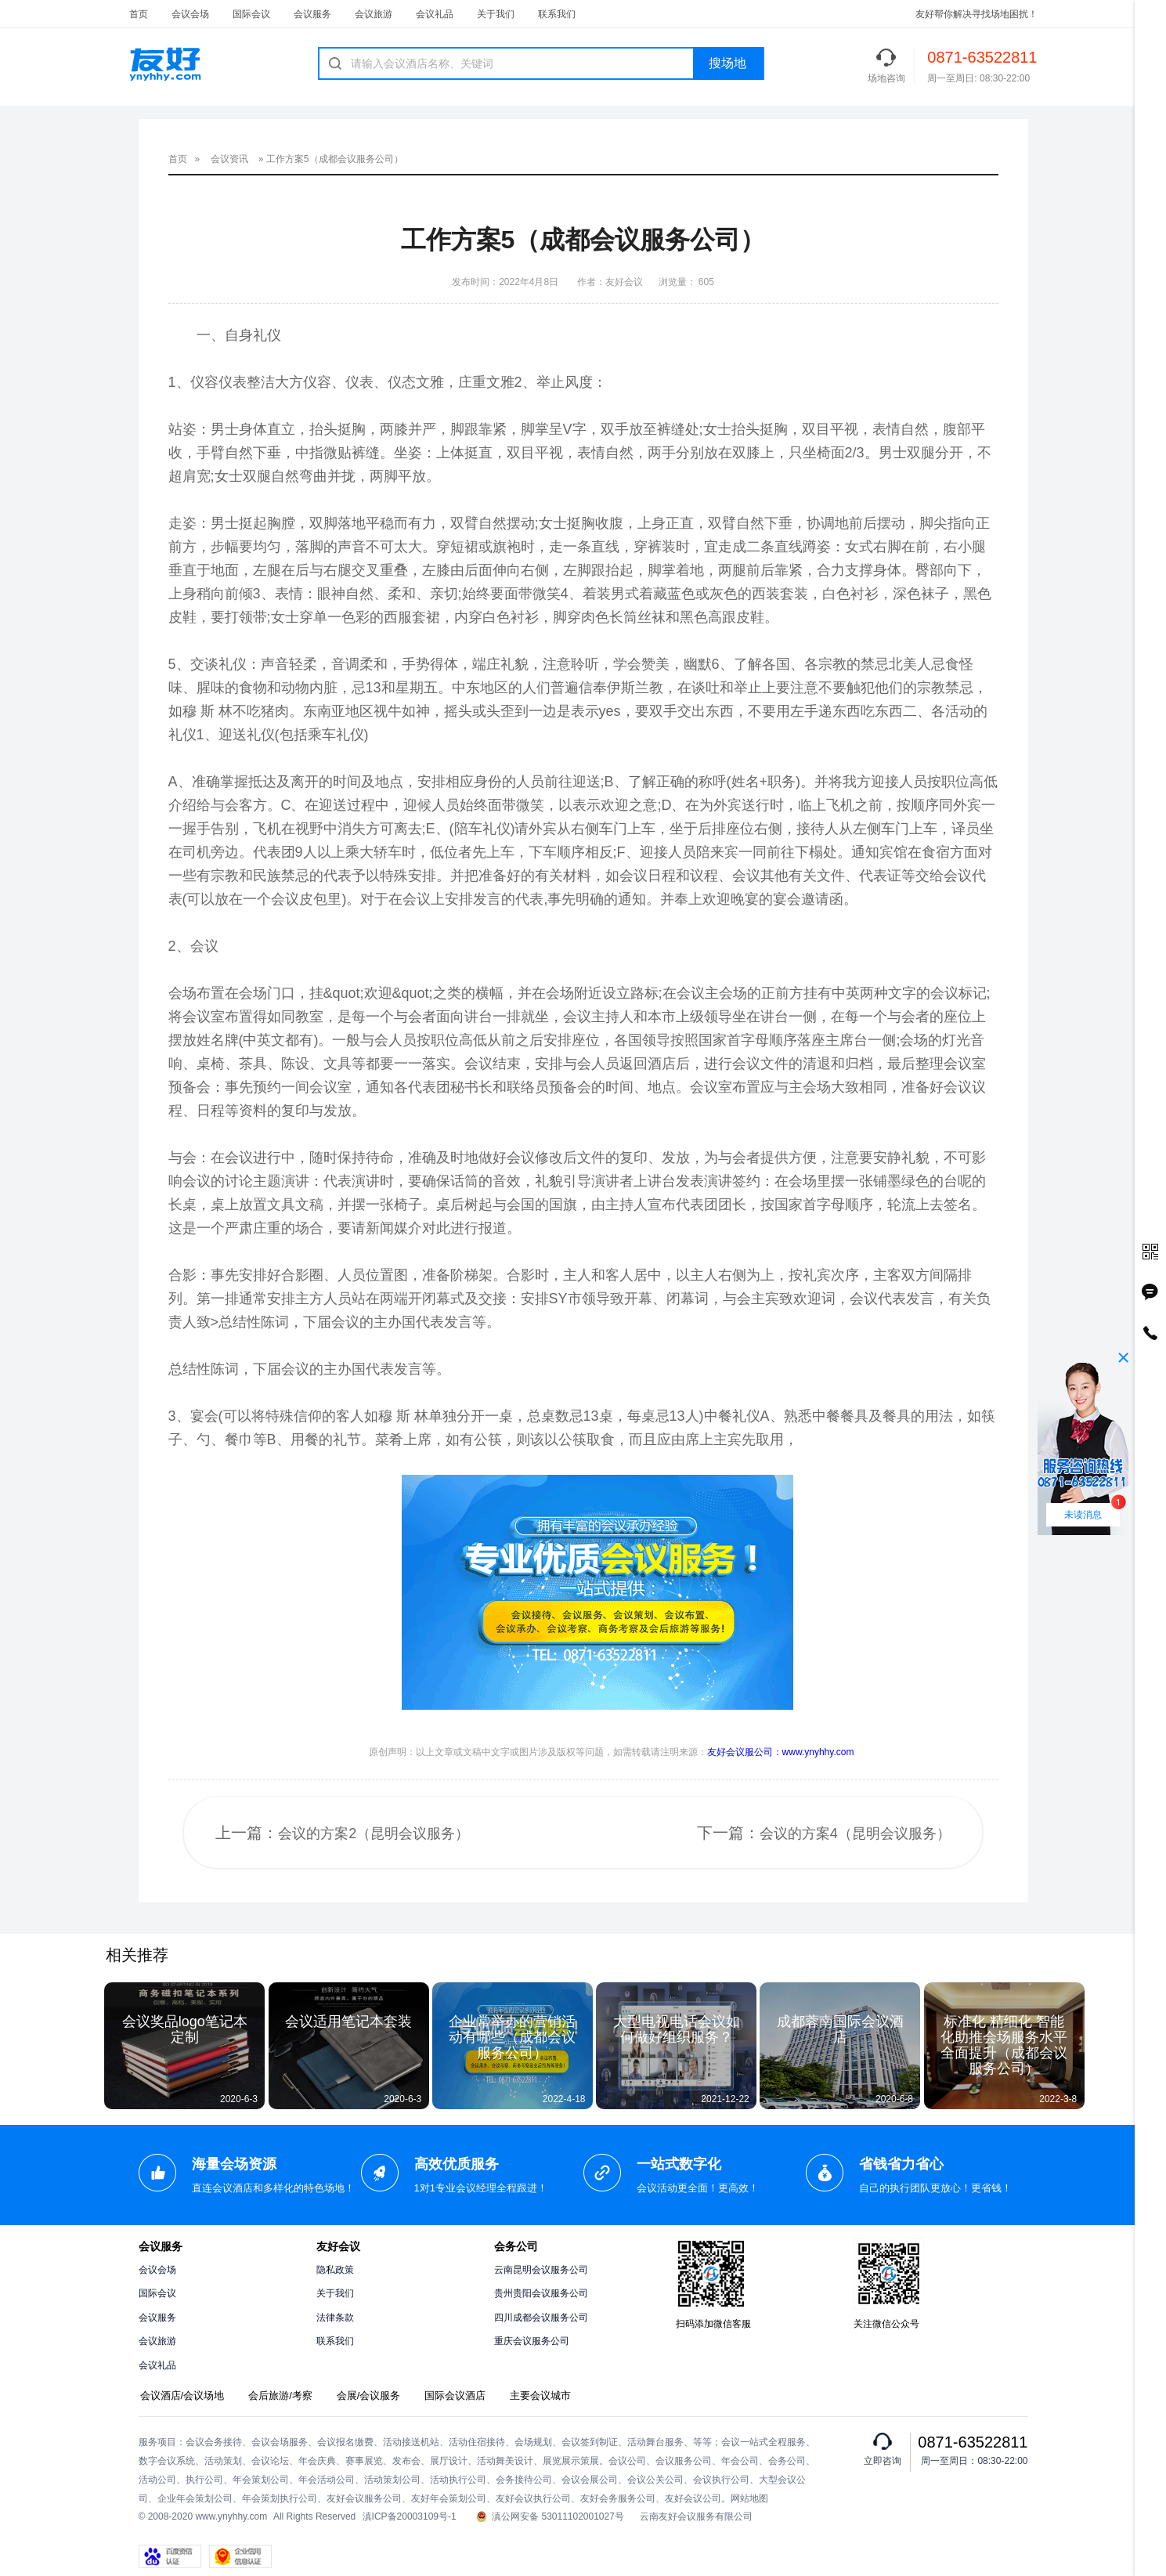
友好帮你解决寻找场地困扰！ (976, 14)
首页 (138, 14)
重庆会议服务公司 (531, 2341)
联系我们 (557, 14)
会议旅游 (373, 14)
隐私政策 (335, 2269)
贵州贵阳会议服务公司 (541, 2293)
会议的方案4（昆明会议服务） (855, 1833)
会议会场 (190, 14)
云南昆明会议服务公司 (541, 2269)
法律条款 (335, 2317)
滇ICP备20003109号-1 (410, 2516)
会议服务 (312, 14)
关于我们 (495, 14)
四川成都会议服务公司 (541, 2317)
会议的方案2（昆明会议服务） (373, 1833)
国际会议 (251, 14)
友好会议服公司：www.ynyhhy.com (780, 1752)
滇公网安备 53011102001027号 (550, 2517)
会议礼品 (434, 14)
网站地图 (749, 2498)
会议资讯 (229, 159)
